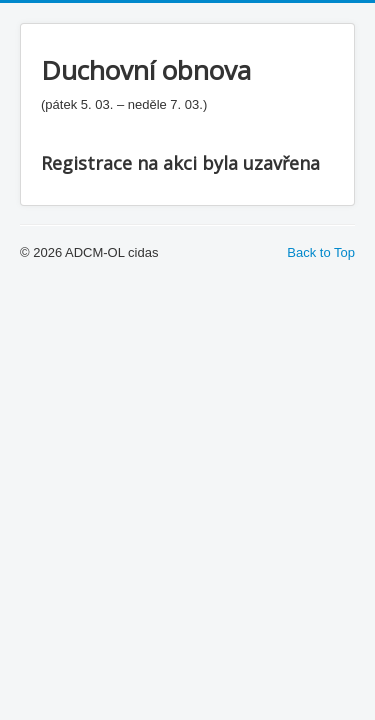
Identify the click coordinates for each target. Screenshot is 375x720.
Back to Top (321, 252)
